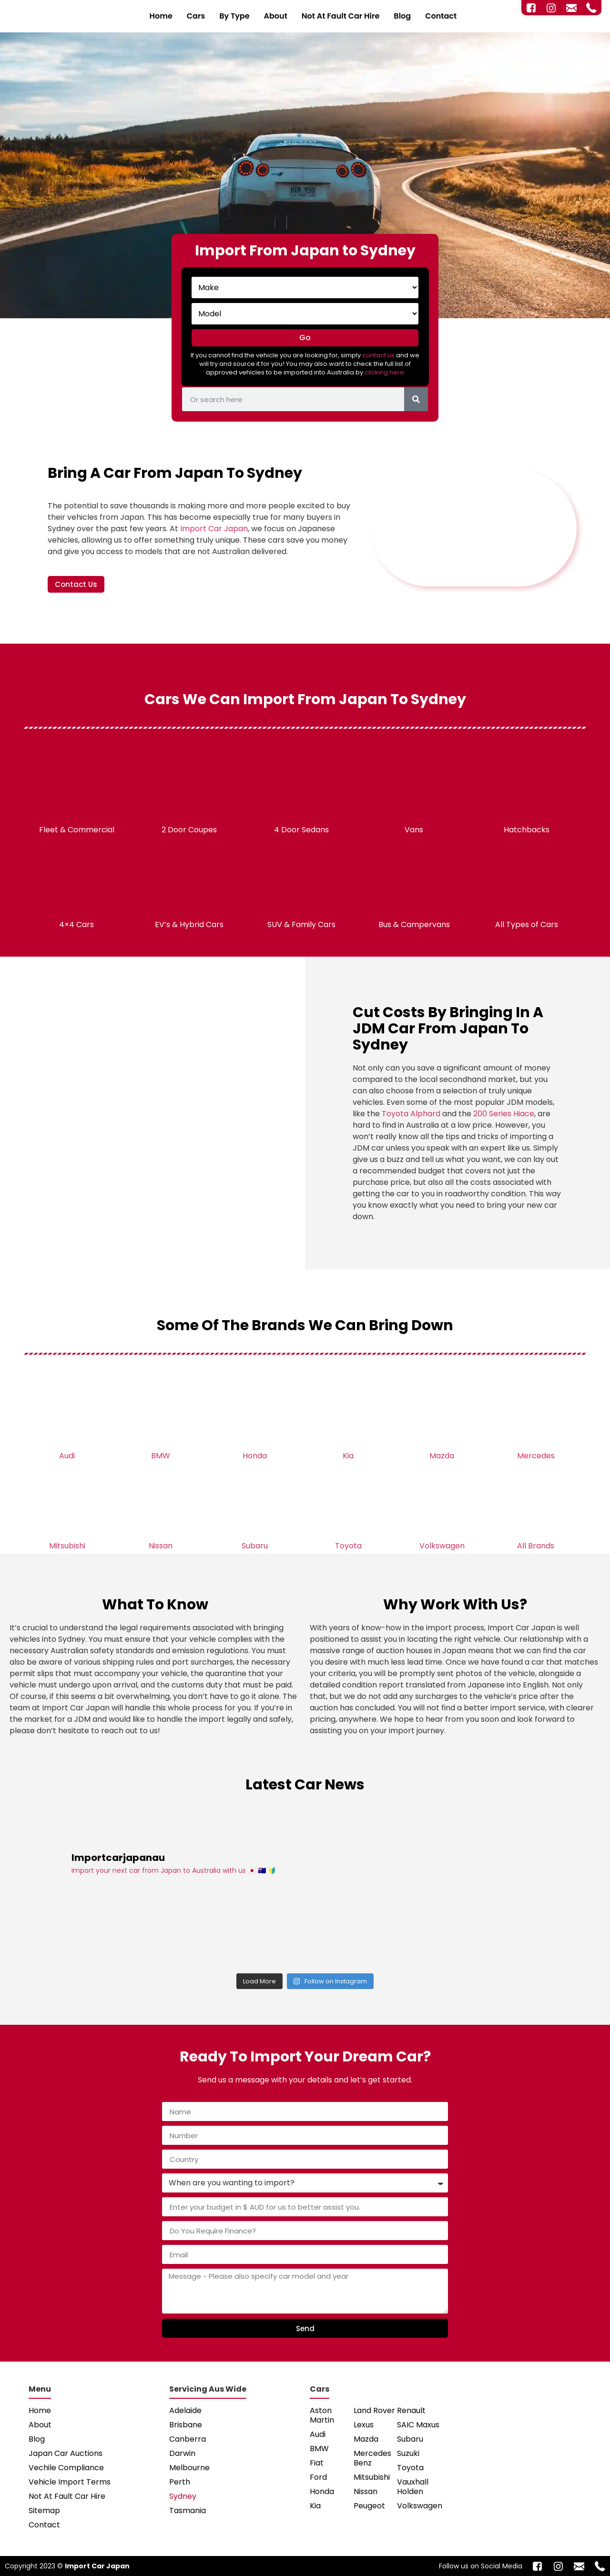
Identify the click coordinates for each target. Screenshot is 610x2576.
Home (160, 15)
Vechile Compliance (66, 2467)
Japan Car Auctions (65, 2453)
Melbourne (189, 2467)
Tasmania (187, 2510)
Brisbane (185, 2424)
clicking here (384, 372)
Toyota (348, 1545)
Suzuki (408, 2453)
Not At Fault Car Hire (341, 15)
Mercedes (536, 1455)
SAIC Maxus (418, 2424)
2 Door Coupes (189, 829)
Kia (348, 1455)
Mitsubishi (67, 1545)
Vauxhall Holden (412, 2486)
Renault (411, 2410)
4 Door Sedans (301, 829)
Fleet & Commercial (76, 829)
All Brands (535, 1545)
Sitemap (44, 2510)
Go (305, 337)
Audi (67, 1455)
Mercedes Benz (372, 2458)
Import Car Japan (214, 528)
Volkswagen (442, 1545)
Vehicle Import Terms (70, 2481)
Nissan (161, 1545)
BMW (160, 1455)
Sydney (182, 2496)
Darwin (182, 2453)
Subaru (255, 1545)
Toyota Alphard (411, 1113)
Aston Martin (322, 2415)
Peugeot (369, 2505)
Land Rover (374, 2410)
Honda (255, 1455)
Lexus (364, 2424)
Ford (318, 2477)
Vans (414, 829)
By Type (234, 15)
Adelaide (185, 2410)
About (275, 15)
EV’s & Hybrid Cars (189, 924)
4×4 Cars (76, 924)
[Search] (416, 399)
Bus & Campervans (414, 924)
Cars (196, 15)
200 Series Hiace (503, 1113)
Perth (179, 2481)
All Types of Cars (526, 924)
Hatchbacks (526, 829)
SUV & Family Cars (301, 924)
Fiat (317, 2462)
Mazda (441, 1455)
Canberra (187, 2439)
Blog (402, 15)
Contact (441, 15)
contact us (378, 355)
